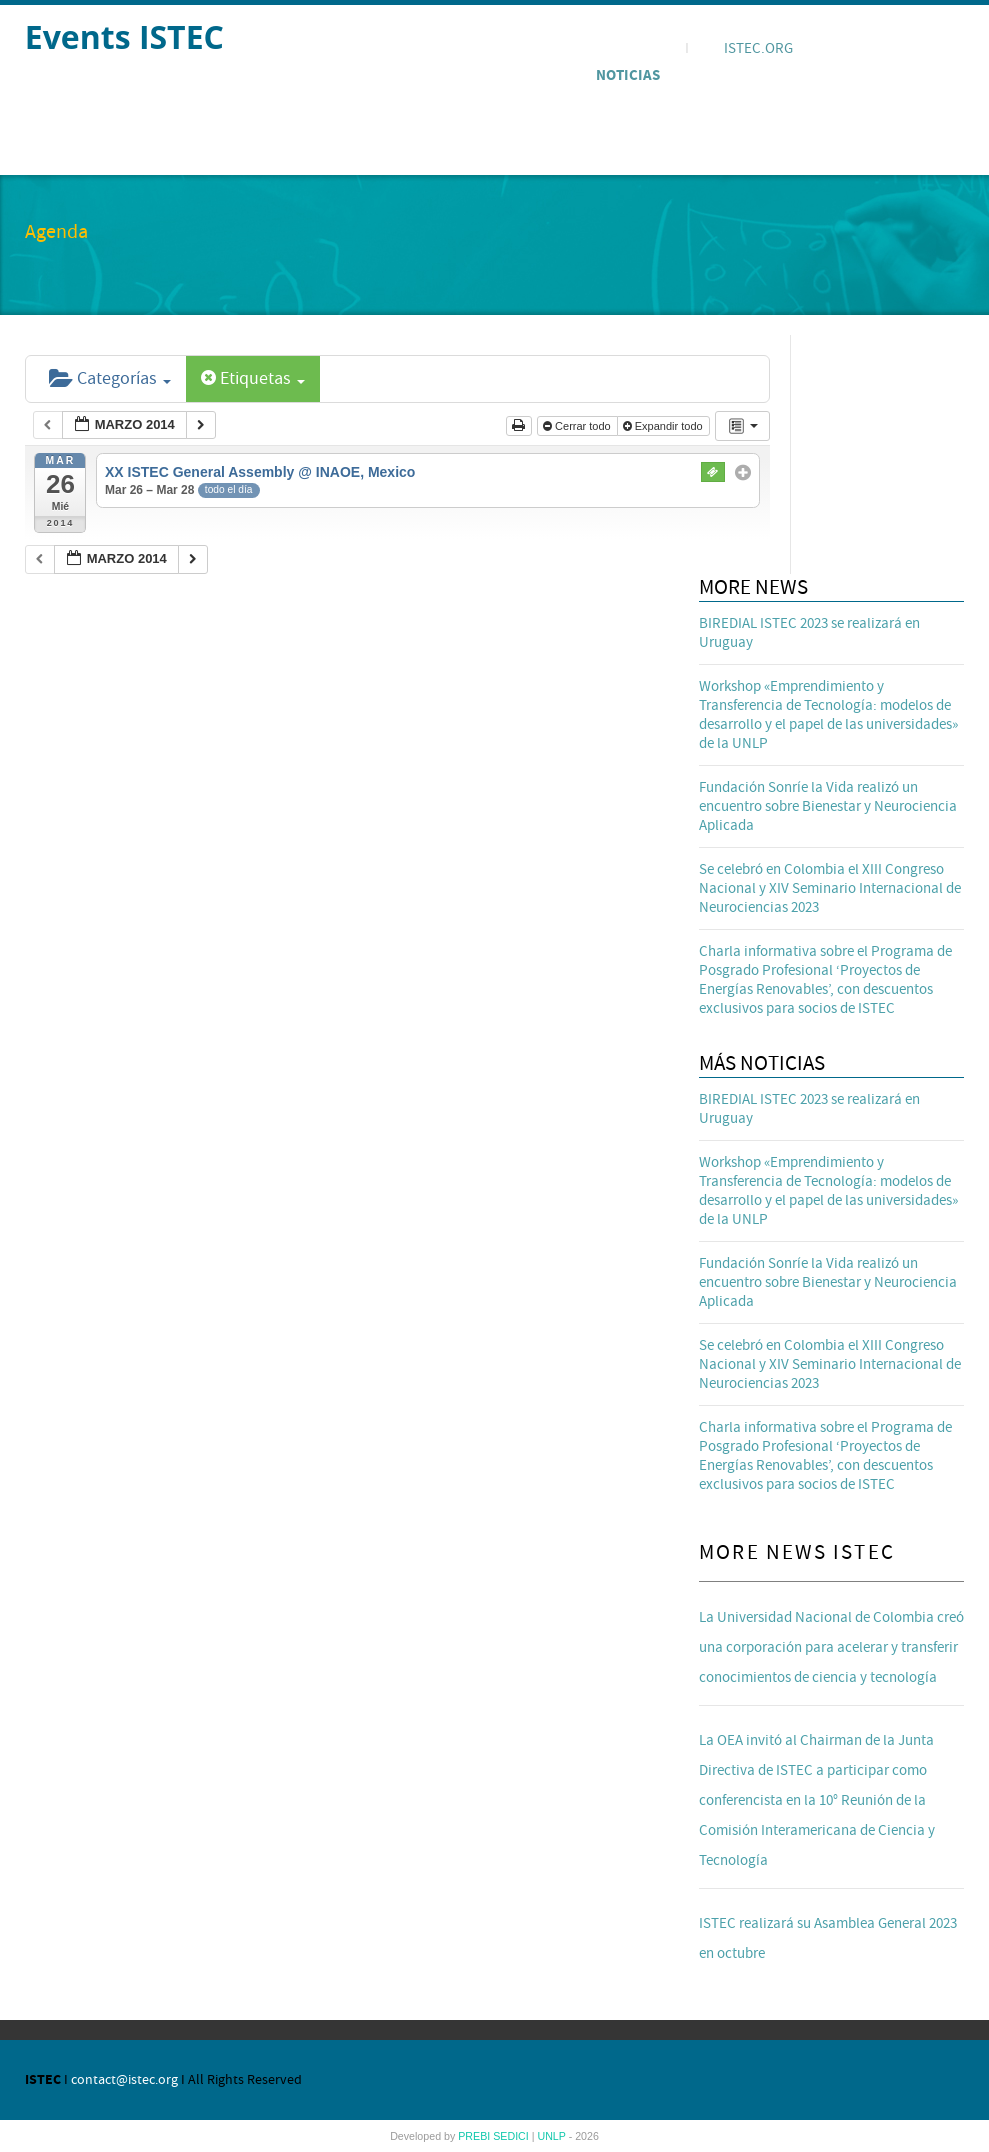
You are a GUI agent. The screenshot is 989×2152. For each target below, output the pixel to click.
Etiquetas (253, 378)
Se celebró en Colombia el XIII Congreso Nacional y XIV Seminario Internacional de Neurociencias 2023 (830, 888)
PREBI (475, 2136)
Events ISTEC (124, 36)
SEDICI (512, 2136)
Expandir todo (664, 426)
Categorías (110, 378)
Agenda (624, 44)
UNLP (552, 2136)
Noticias (628, 75)
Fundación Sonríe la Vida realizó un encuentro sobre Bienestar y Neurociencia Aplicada (828, 806)
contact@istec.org (124, 2080)
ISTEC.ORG (758, 48)
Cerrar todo (578, 426)
